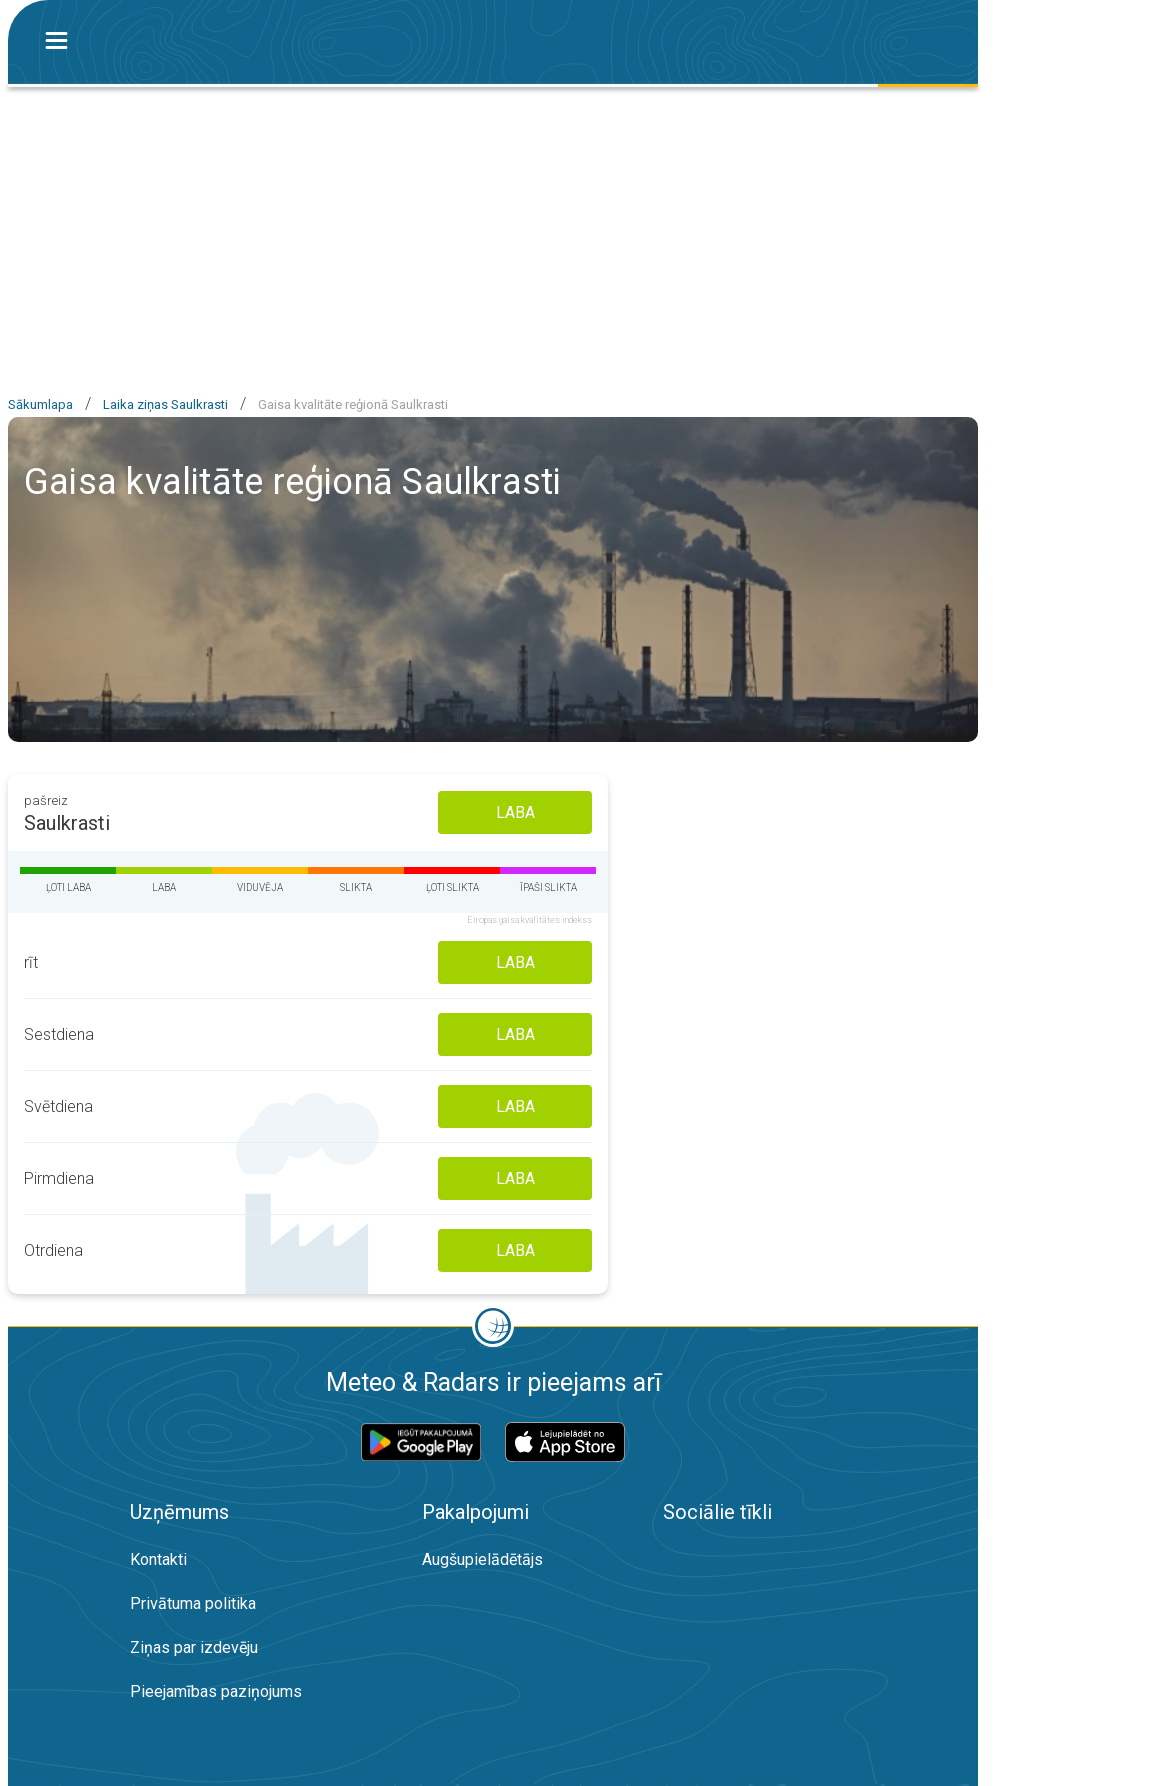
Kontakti (158, 1559)
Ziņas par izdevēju (194, 1647)
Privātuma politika (193, 1603)
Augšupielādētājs (482, 1559)
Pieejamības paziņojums (216, 1691)
